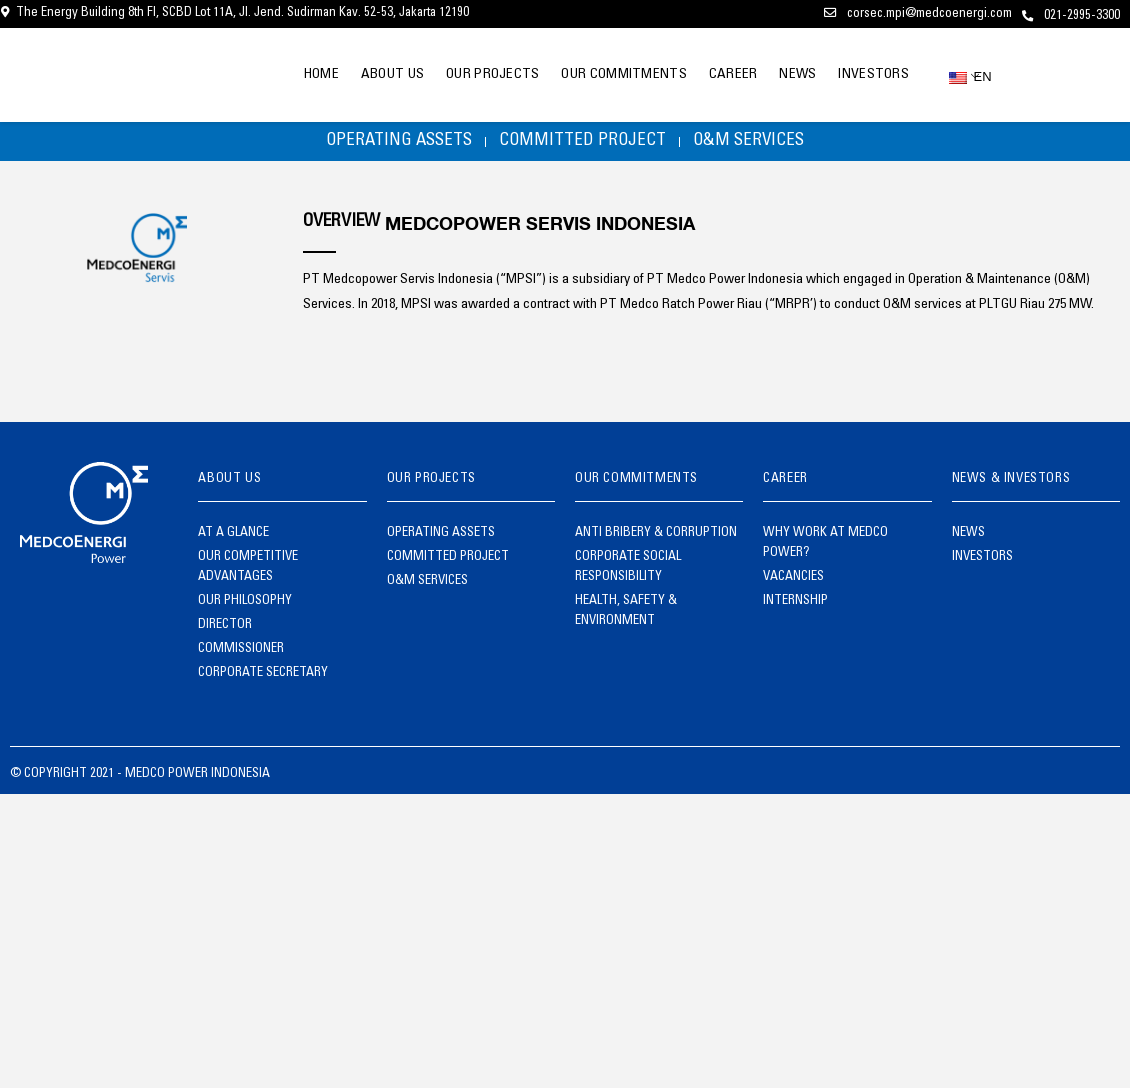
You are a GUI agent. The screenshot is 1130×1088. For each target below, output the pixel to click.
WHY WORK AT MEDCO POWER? (825, 550)
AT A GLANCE (233, 540)
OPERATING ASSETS (385, 144)
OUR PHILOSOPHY (245, 608)
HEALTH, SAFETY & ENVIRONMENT (626, 618)
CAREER (712, 75)
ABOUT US (347, 75)
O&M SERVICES (762, 144)
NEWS (785, 75)
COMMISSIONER (241, 656)
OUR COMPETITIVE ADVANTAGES (248, 574)
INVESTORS (869, 75)
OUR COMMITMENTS (596, 75)
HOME (268, 75)
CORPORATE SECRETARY (263, 680)
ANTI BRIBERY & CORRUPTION (656, 540)
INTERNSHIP (795, 608)
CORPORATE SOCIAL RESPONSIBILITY (628, 574)
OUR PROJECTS (456, 75)
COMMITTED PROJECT (582, 144)
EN (964, 76)
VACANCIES (793, 584)
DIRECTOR (225, 632)
